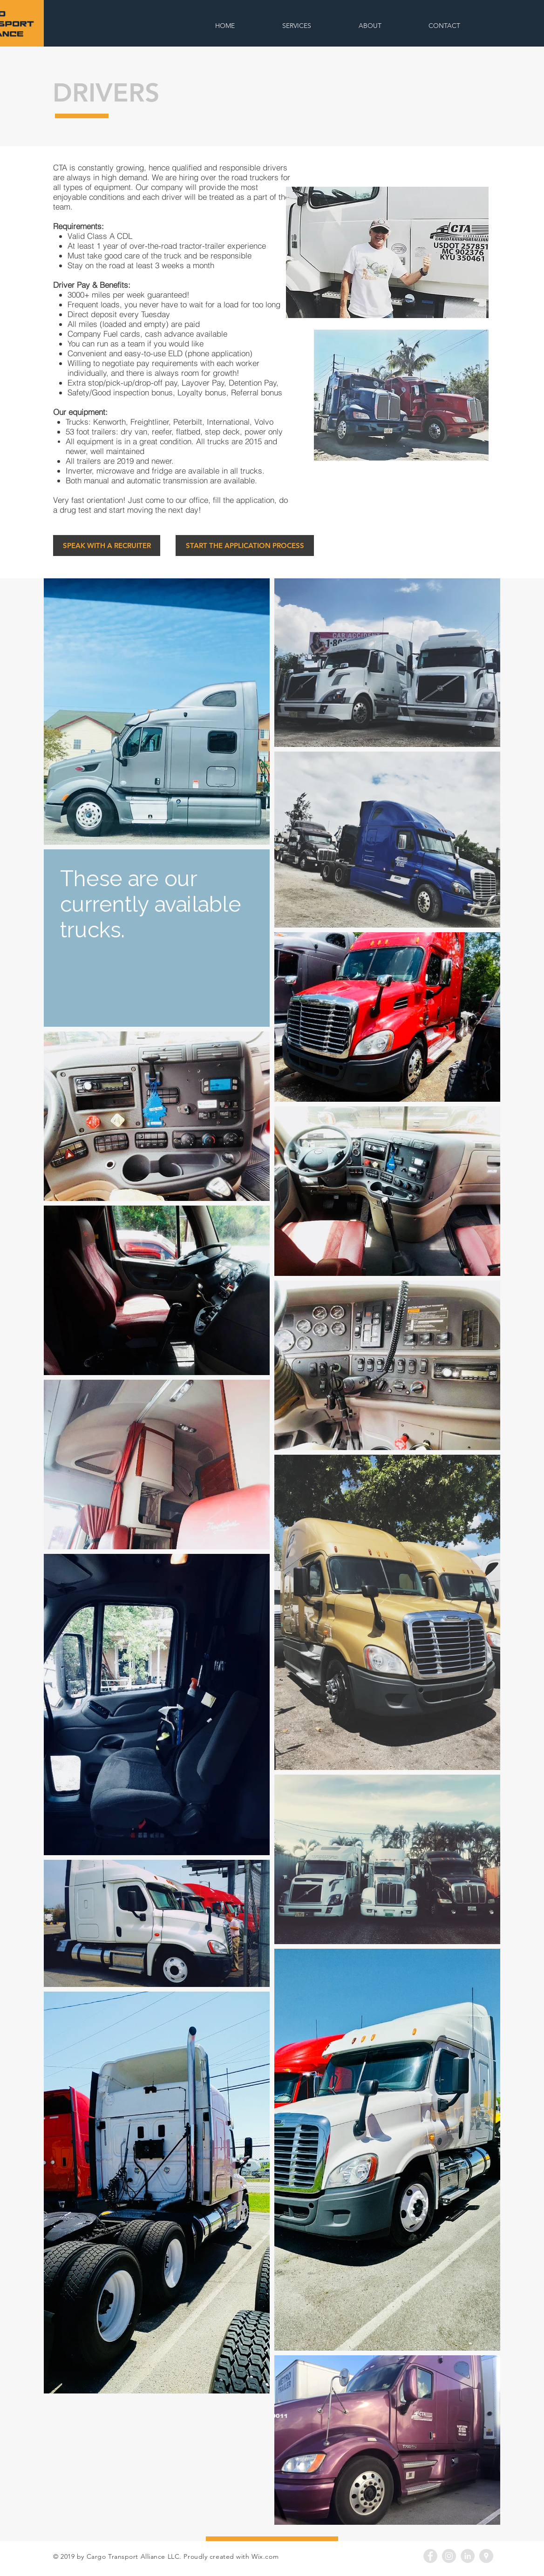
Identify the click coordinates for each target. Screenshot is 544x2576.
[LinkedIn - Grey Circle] (468, 2556)
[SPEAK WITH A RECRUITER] (106, 545)
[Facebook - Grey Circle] (430, 2556)
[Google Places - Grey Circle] (486, 2556)
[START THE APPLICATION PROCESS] (245, 545)
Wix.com (265, 2556)
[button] (387, 252)
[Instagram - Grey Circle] (449, 2556)
